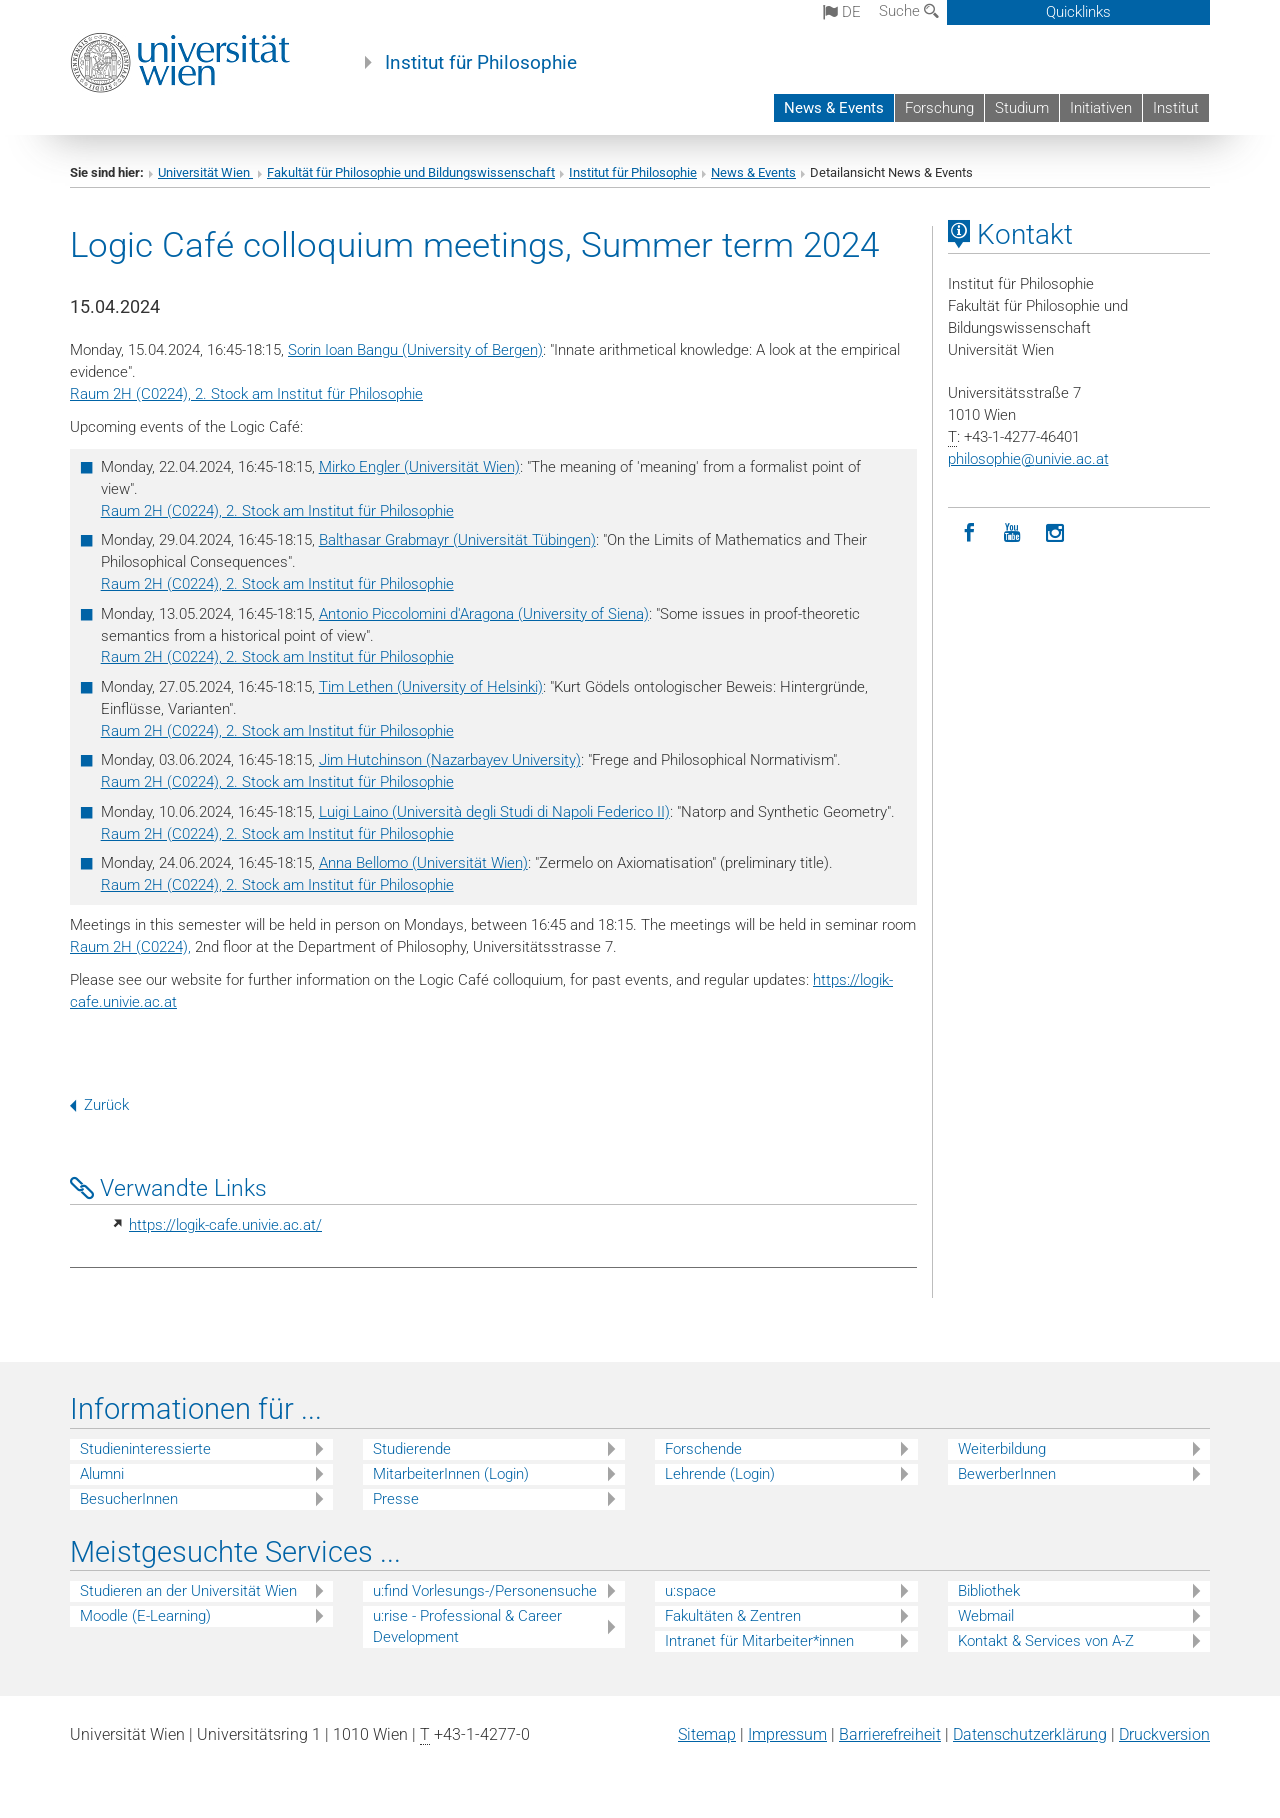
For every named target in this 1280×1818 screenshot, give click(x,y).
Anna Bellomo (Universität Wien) (423, 863)
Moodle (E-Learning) (145, 1616)
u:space (690, 1591)
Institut (1176, 108)
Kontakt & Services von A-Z (1046, 1641)
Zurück (99, 1105)
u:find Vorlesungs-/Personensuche (485, 1591)
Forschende (703, 1449)
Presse (396, 1499)
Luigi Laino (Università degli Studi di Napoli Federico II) (494, 812)
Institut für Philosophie (481, 63)
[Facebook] (969, 533)
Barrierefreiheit (890, 1734)
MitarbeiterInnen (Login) (451, 1474)
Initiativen (1101, 108)
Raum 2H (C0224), (130, 947)
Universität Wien (205, 172)
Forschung (939, 108)
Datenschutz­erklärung (1030, 1734)
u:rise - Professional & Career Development (467, 1626)
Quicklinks (1078, 12)
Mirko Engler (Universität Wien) (419, 467)
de (842, 12)
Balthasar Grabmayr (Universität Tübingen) (457, 540)
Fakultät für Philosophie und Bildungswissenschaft (411, 172)
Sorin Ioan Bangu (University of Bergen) (415, 350)
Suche (909, 11)
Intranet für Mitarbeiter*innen (759, 1641)
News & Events (834, 108)
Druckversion (1164, 1734)
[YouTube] (1012, 533)
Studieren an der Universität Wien (188, 1591)
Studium (1022, 108)
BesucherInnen (129, 1499)
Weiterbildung (1002, 1449)
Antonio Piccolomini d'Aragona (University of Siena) (484, 614)
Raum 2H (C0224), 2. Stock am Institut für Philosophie (246, 394)
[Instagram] (1055, 533)
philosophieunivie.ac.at (1028, 459)
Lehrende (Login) (720, 1474)
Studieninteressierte (145, 1449)
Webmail (986, 1616)
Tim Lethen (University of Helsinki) (431, 687)
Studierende (412, 1449)
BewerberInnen (1007, 1474)
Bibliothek (989, 1591)
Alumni (102, 1474)
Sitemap (707, 1734)
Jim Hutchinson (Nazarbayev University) (450, 760)
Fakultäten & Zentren (733, 1616)
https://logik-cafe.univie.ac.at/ (225, 1225)
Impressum (787, 1734)
